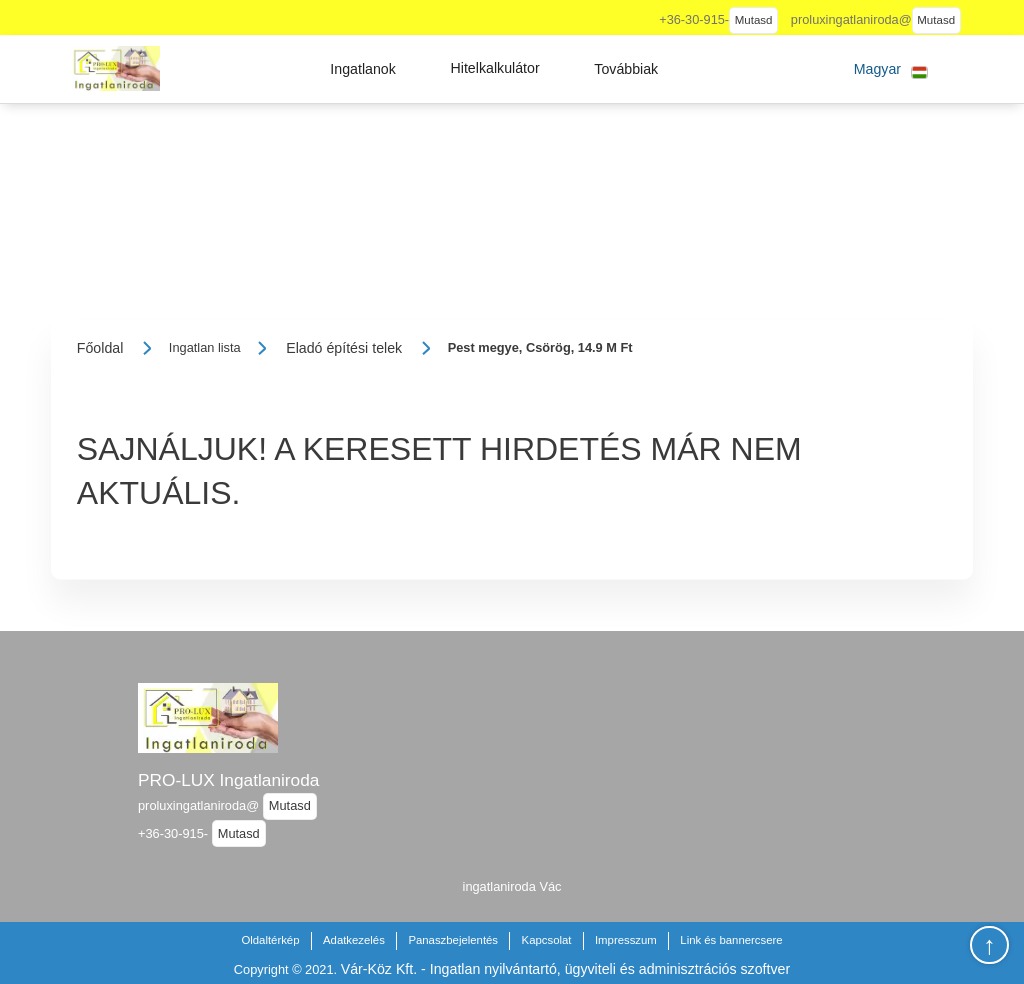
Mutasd (754, 20)
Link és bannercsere (731, 940)
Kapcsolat (547, 940)
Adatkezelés (354, 940)
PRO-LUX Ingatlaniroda (228, 780)
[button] (363, 69)
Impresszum (626, 940)
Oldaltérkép (270, 940)
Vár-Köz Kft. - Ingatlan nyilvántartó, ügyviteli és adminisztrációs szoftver (565, 969)
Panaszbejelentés (453, 940)
